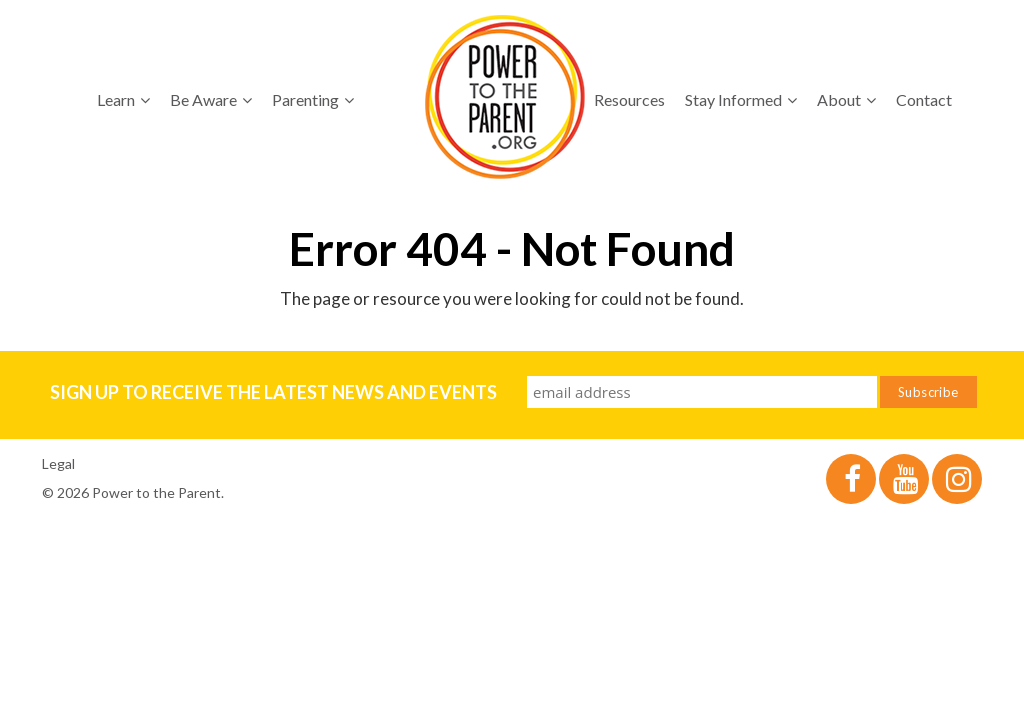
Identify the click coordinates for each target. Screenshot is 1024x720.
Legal (58, 463)
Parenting (313, 99)
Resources (629, 99)
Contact (924, 99)
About (846, 99)
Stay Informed (741, 99)
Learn (123, 99)
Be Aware (211, 99)
